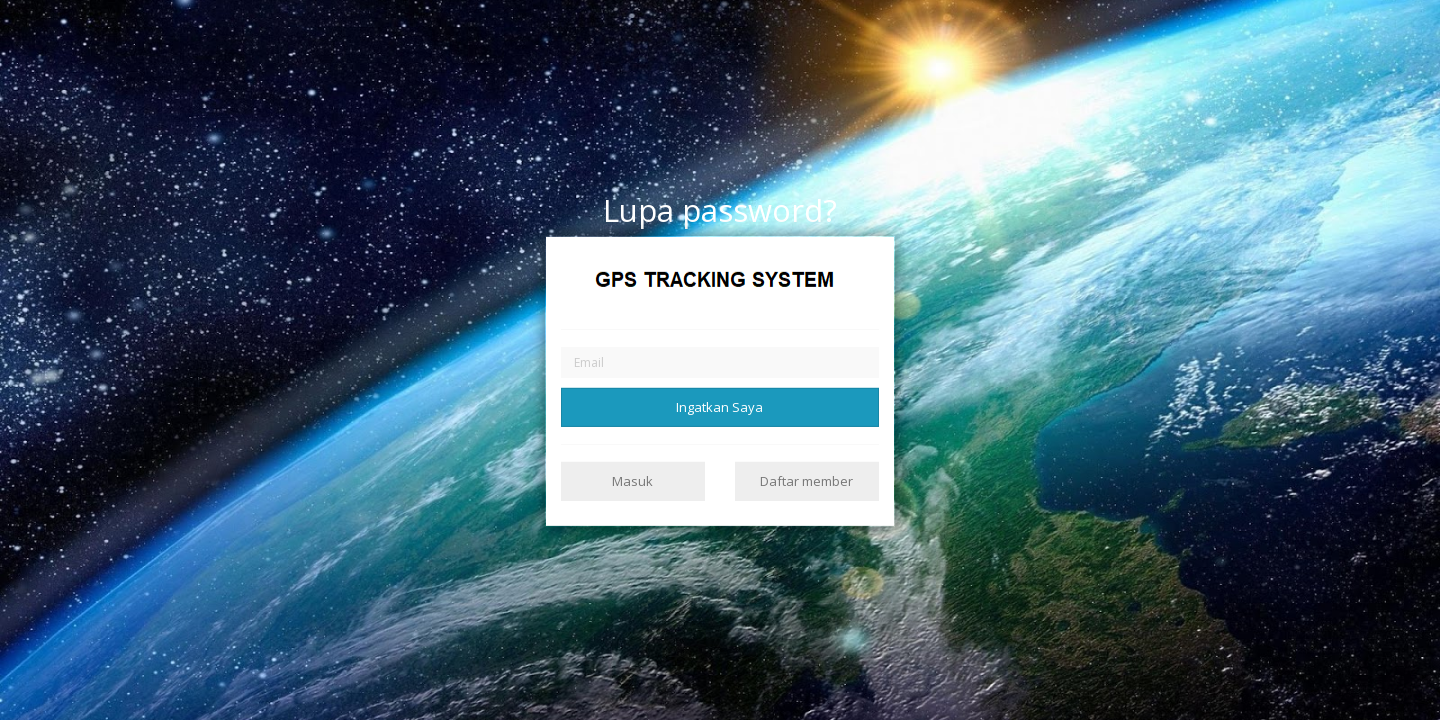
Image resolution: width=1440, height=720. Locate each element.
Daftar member (806, 481)
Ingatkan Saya (719, 406)
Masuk (632, 481)
